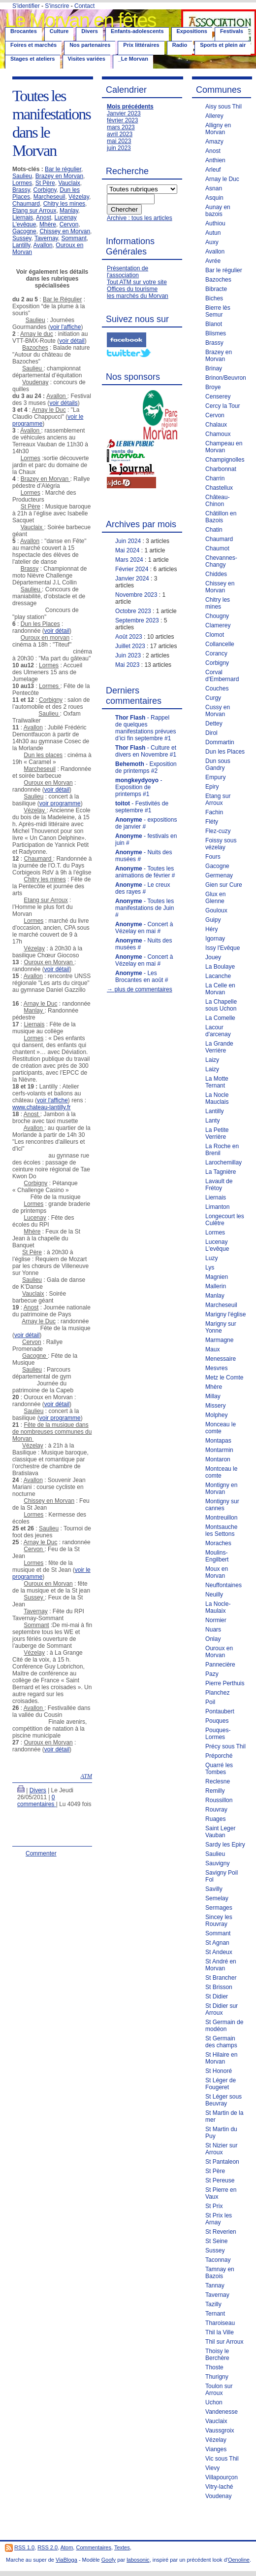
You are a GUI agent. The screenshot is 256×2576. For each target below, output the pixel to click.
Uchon (214, 2402)
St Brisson (218, 1987)
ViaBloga (66, 2560)
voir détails (63, 402)
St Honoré (218, 2071)
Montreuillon (221, 1517)
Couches (216, 688)
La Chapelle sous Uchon (221, 1005)
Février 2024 (131, 569)
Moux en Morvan (216, 1572)
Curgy (213, 697)
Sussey (21, 238)
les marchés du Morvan (137, 295)
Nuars (213, 1629)
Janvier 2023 (124, 113)
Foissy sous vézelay (220, 844)
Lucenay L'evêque (217, 1245)
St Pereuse (219, 2180)
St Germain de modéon (224, 2025)
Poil (210, 1702)
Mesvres (216, 1368)
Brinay (213, 368)
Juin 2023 (128, 655)
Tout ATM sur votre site (137, 282)
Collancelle (219, 644)
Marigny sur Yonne (220, 1327)
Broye (213, 387)
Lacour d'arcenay (218, 1031)
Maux (212, 1349)
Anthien (215, 160)
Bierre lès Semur (217, 311)
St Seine (216, 2241)
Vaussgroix (219, 2430)
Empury (215, 777)
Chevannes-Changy (221, 561)
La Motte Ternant (216, 1082)
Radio (180, 45)
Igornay (215, 938)
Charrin (214, 478)
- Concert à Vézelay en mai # (144, 928)
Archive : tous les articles (139, 218)
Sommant (73, 238)
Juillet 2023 (130, 646)
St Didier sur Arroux (221, 2009)
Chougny (217, 616)
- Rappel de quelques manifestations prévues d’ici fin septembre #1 (145, 728)
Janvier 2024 (132, 578)
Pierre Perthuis (224, 1683)
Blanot (213, 324)
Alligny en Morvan (218, 129)
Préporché (218, 1755)
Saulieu (22, 176)
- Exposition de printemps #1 (138, 787)
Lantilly (21, 245)
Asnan (213, 188)
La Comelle (220, 1018)
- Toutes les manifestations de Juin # (144, 908)
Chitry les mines (64, 203)
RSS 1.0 (24, 2547)
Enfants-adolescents (137, 31)
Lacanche (218, 976)
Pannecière (220, 1664)
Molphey (216, 1415)
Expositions (192, 31)
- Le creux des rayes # (142, 888)
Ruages (215, 1818)
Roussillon (218, 1800)
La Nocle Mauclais (216, 1098)
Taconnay (217, 2259)
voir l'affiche (65, 327)
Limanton (217, 1206)
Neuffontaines (223, 1585)
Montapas (218, 1440)
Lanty (212, 1120)
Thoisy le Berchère (217, 2354)
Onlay (213, 1638)
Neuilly (214, 1594)
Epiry (212, 786)
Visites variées (86, 59)
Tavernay (46, 238)
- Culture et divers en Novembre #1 (145, 751)
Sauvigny (217, 1863)
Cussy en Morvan (217, 711)
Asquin (214, 197)
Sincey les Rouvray (218, 1920)
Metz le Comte (224, 1377)
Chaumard (26, 203)
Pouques (216, 1720)
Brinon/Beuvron (225, 377)
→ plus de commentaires (139, 989)
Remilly (214, 1790)
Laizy (212, 1059)
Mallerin (215, 1286)
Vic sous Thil (222, 2458)
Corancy (216, 653)
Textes (122, 2547)
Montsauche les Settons (221, 1530)
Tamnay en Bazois (219, 2273)
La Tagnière (220, 1171)
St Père (45, 183)
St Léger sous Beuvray (223, 2100)
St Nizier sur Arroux (221, 2149)
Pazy (212, 1673)
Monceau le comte (220, 1428)
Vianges (215, 2449)
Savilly (214, 1889)
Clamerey (217, 625)
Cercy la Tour (222, 405)
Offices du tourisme (132, 289)
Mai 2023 (127, 664)
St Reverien (220, 2231)
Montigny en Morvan (221, 1488)
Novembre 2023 (136, 594)
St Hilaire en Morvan (221, 2058)
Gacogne (24, 231)
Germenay (219, 875)
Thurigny (216, 2376)
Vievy (212, 2468)
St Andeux (218, 1952)
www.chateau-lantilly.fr (41, 1107)
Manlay (69, 210)
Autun (213, 232)
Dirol (211, 732)
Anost (43, 217)
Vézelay (78, 196)
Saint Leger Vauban (220, 1832)
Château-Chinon (217, 501)
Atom (67, 2547)
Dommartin (219, 742)
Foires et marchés (33, 45)
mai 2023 (119, 141)
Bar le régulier (63, 169)
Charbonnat (220, 469)
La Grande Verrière (219, 1047)
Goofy (108, 2560)
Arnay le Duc (222, 179)
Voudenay (218, 2496)
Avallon (42, 245)
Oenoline (239, 2560)
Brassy (21, 189)
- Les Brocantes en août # (141, 976)
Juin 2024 (128, 541)
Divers (89, 31)
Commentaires (93, 2547)
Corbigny (44, 189)
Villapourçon (221, 2477)
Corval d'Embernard (222, 676)
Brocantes (23, 31)
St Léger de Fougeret (220, 2084)
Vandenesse (221, 2411)
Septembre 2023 (137, 620)
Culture (59, 31)
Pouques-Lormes (217, 1734)
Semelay (216, 1898)
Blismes (215, 333)
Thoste (214, 2367)
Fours (213, 856)
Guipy (213, 919)
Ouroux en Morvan (219, 1652)
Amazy (214, 141)
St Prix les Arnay (218, 2219)
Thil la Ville (219, 2332)
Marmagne (219, 1340)
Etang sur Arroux (34, 210)
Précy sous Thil (225, 1746)
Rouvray (216, 1809)
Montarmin (219, 1450)
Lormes (22, 183)
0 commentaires (36, 1801)
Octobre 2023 (133, 611)
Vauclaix (69, 183)
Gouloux (216, 910)
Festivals (231, 31)
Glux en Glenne (215, 898)
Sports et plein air (223, 45)
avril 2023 (119, 134)
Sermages (218, 1907)
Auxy (212, 242)
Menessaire (220, 1358)
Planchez (217, 1692)
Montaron (217, 1459)
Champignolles (224, 459)
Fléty (211, 821)
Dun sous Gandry (217, 764)
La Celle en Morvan (220, 989)
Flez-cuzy (217, 831)
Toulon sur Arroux (218, 2389)
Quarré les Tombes (219, 1769)
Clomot (214, 634)
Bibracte (216, 289)
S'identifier (26, 5)
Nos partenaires (89, 45)
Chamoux (217, 434)
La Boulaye (220, 966)
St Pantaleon (222, 2161)
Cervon (69, 224)
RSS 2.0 (47, 2547)
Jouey (213, 957)
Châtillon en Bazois (220, 517)
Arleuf (213, 169)
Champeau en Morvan (223, 447)
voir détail (71, 340)
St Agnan (217, 1942)
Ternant (215, 2313)
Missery (215, 1405)
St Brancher (220, 1977)
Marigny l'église (225, 1314)
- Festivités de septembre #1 (141, 807)
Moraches (218, 1543)
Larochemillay (223, 1162)
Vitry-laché (219, 2486)
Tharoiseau (220, 2323)
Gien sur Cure (223, 884)
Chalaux (216, 424)
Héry (211, 929)
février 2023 (122, 120)
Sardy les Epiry (225, 1844)
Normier (215, 1620)
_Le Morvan (133, 59)
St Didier (216, 1996)
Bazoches (218, 279)
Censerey (217, 396)
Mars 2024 (129, 559)
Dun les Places (225, 751)
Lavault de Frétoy (218, 1185)
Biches (214, 298)
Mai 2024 (127, 550)
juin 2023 (119, 148)
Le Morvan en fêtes (80, 20)
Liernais (22, 217)
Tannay (214, 2285)
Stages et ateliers (32, 59)
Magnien (216, 1276)
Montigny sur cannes (222, 1505)
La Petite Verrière (216, 1133)
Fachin (214, 812)
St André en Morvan (220, 1965)
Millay (213, 1396)
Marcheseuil (49, 196)
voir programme (60, 803)
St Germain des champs (221, 2042)
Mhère (47, 224)
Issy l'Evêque (222, 947)
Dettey (214, 723)
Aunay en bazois (217, 211)
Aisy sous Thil (223, 106)
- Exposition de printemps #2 (146, 767)
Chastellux (219, 487)
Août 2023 (128, 636)
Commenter (41, 1853)
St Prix (214, 2206)
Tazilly (213, 2304)
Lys (209, 1267)
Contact (84, 5)
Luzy (211, 1258)
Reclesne (217, 1781)
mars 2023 (121, 127)
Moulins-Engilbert (216, 1556)
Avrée (213, 260)
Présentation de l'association (127, 272)
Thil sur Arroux (224, 2341)
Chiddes (216, 574)
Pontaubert (219, 1711)
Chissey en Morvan (64, 231)
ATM (86, 1776)
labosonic (138, 2560)
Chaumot (217, 548)
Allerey (214, 115)
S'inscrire (57, 5)
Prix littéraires (141, 45)
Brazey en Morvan (59, 176)
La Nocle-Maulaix (217, 1607)
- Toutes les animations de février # (145, 872)
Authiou (215, 223)
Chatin (214, 529)
